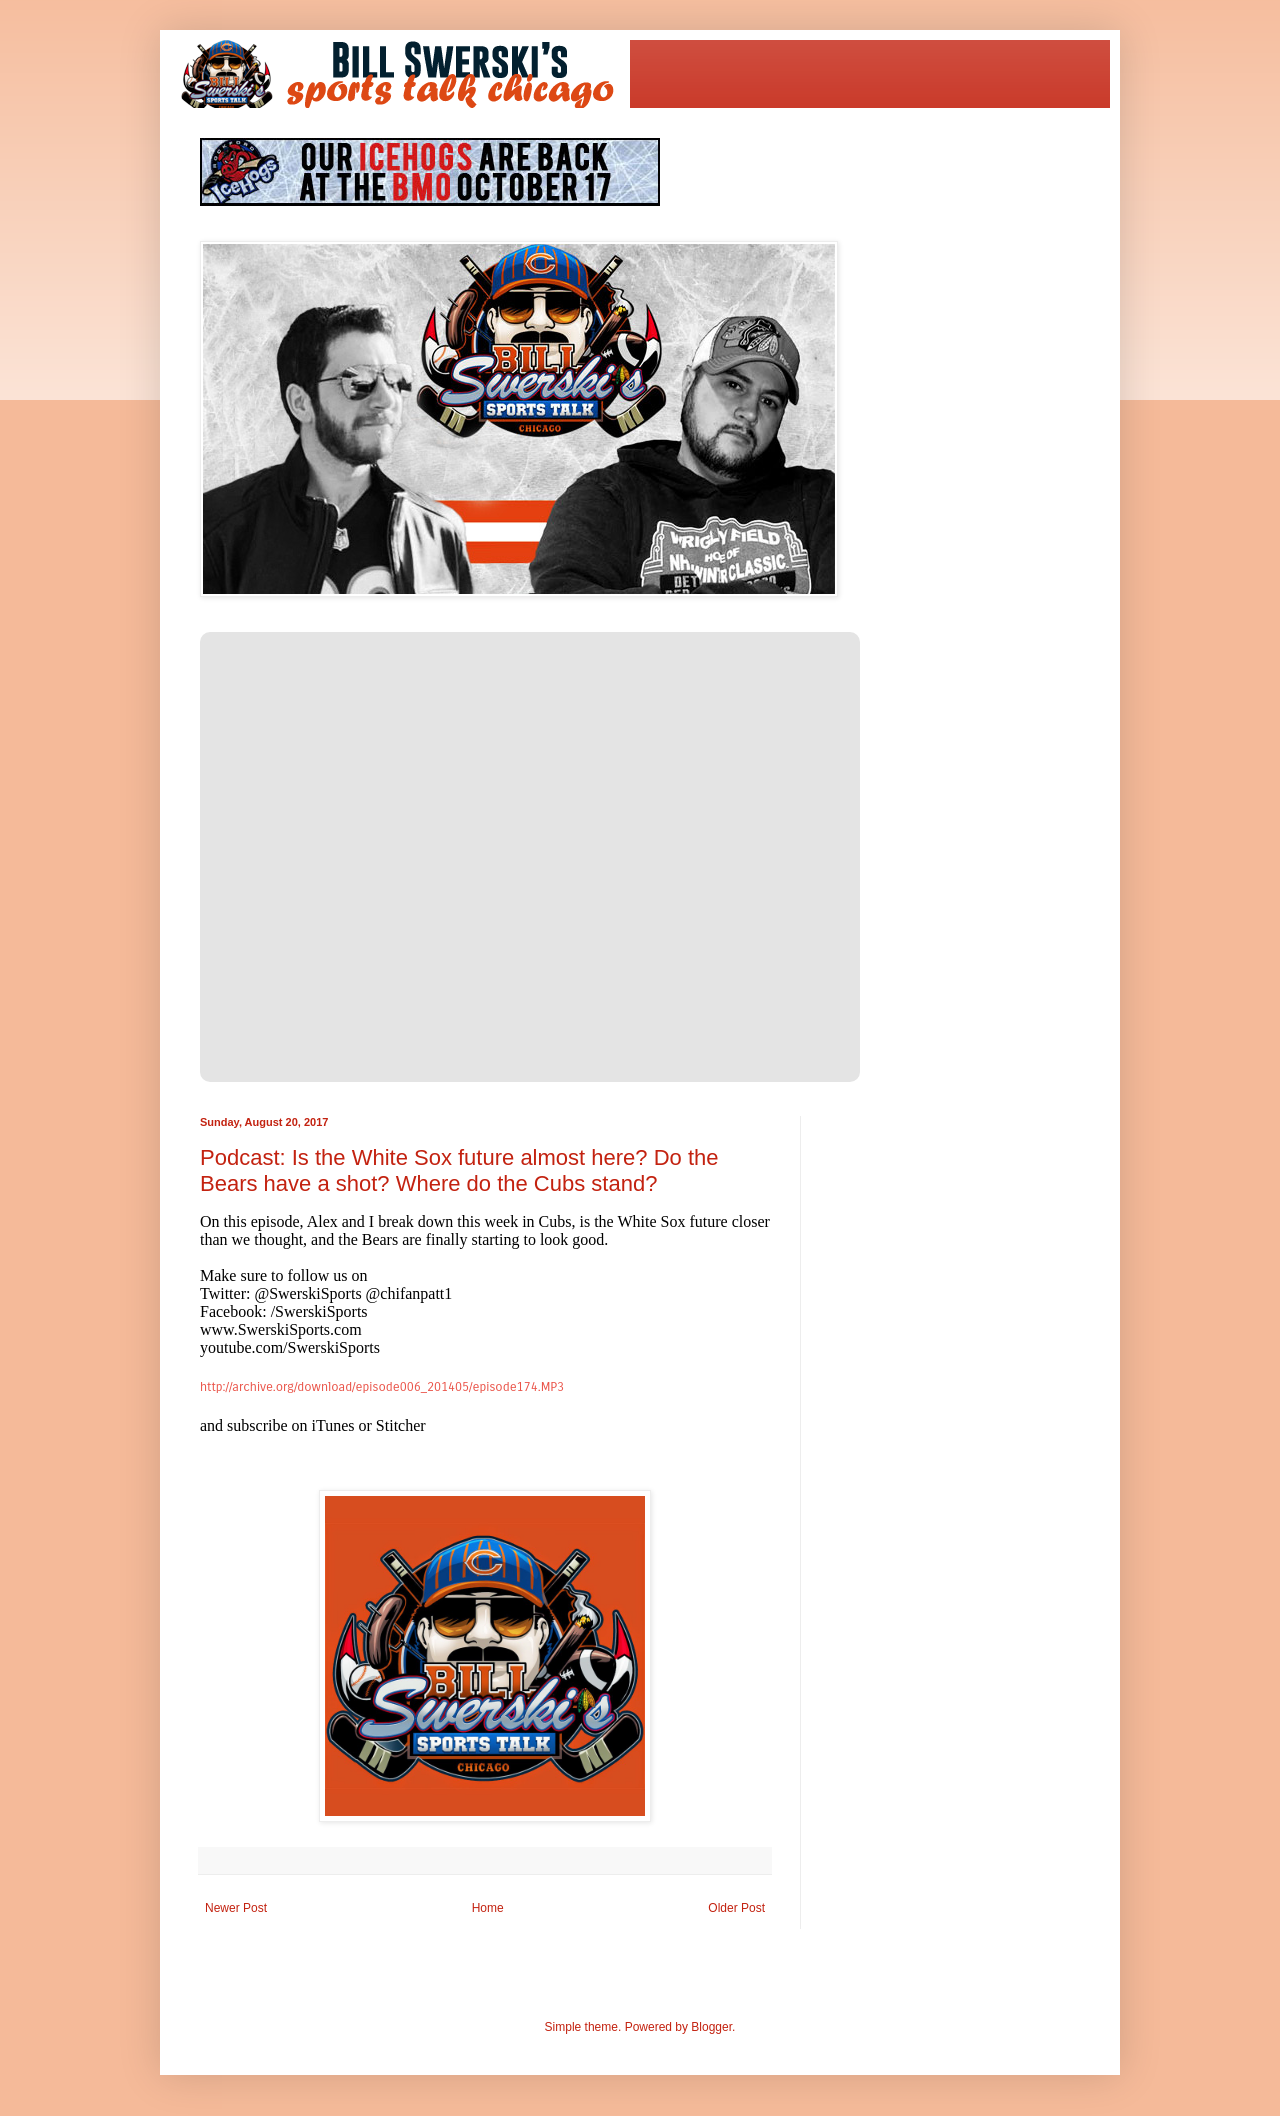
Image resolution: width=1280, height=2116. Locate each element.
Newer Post (236, 1908)
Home (488, 1908)
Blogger (711, 2027)
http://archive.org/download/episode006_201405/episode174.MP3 (382, 1387)
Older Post (736, 1908)
